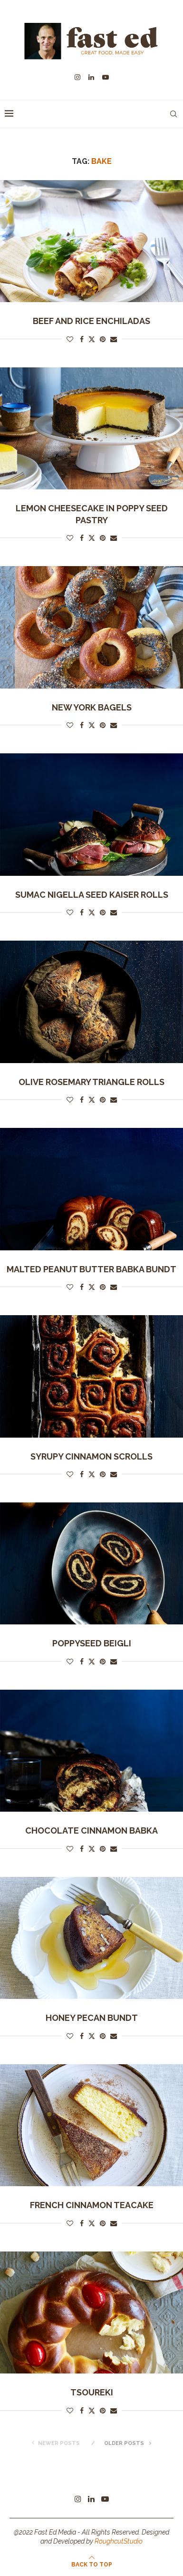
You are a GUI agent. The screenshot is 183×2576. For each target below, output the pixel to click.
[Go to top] (91, 2564)
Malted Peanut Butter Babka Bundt (91, 1269)
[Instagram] (77, 77)
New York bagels (92, 707)
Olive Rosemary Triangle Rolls (91, 1082)
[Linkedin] (91, 77)
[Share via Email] (113, 339)
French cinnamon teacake (92, 2205)
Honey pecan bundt (92, 2018)
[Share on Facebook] (82, 339)
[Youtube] (105, 77)
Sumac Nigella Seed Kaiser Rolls (91, 895)
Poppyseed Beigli (91, 1643)
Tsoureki (91, 2392)
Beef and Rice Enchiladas (91, 321)
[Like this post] (70, 339)
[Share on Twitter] (91, 339)
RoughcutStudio (119, 2541)
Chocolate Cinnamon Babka (91, 1831)
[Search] (173, 114)
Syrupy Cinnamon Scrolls (91, 1456)
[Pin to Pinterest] (103, 339)
